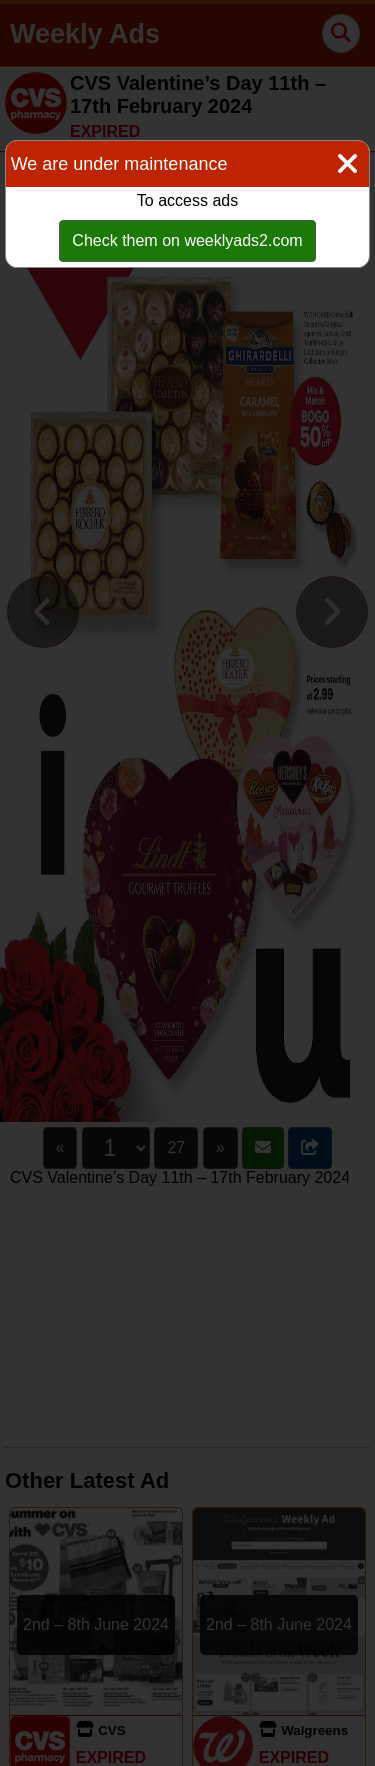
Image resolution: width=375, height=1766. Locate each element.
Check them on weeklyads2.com (187, 240)
